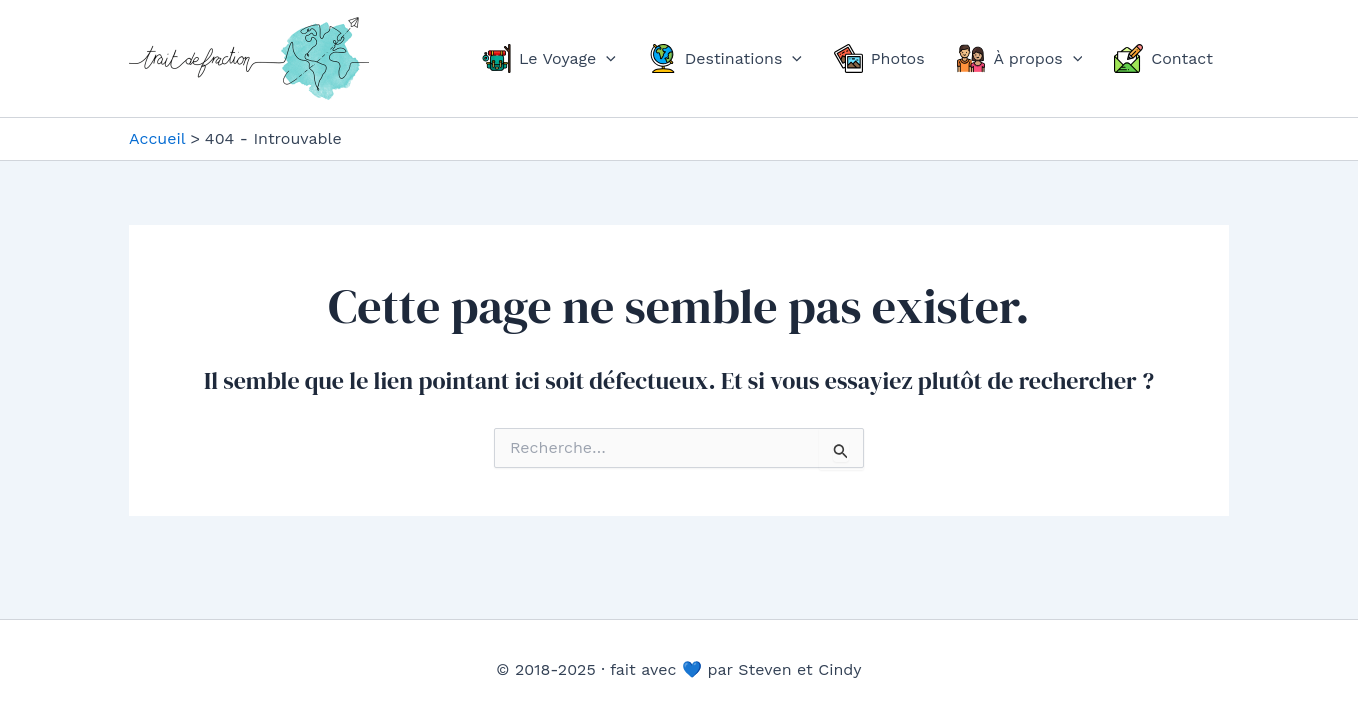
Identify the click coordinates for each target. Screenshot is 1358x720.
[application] (606, 59)
